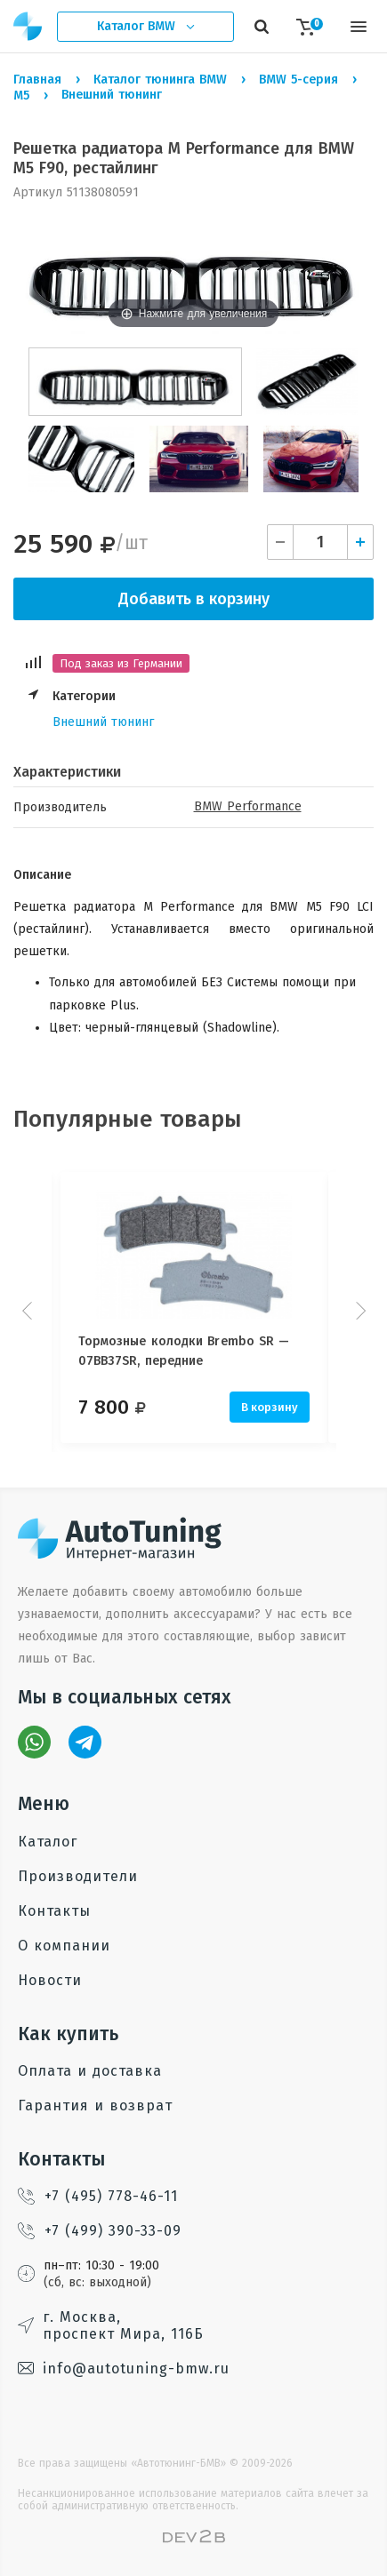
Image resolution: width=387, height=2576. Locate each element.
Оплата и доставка (90, 2070)
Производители (78, 1876)
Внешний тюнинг (103, 722)
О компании (64, 1945)
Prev (29, 1310)
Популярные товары (127, 1119)
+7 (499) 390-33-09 (99, 2230)
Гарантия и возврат (95, 2105)
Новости (50, 1980)
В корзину (269, 1407)
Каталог (47, 1841)
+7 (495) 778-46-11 (98, 2196)
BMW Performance (248, 806)
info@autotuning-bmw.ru (124, 2368)
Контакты (54, 1910)
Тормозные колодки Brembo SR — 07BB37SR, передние (184, 1351)
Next (358, 1310)
